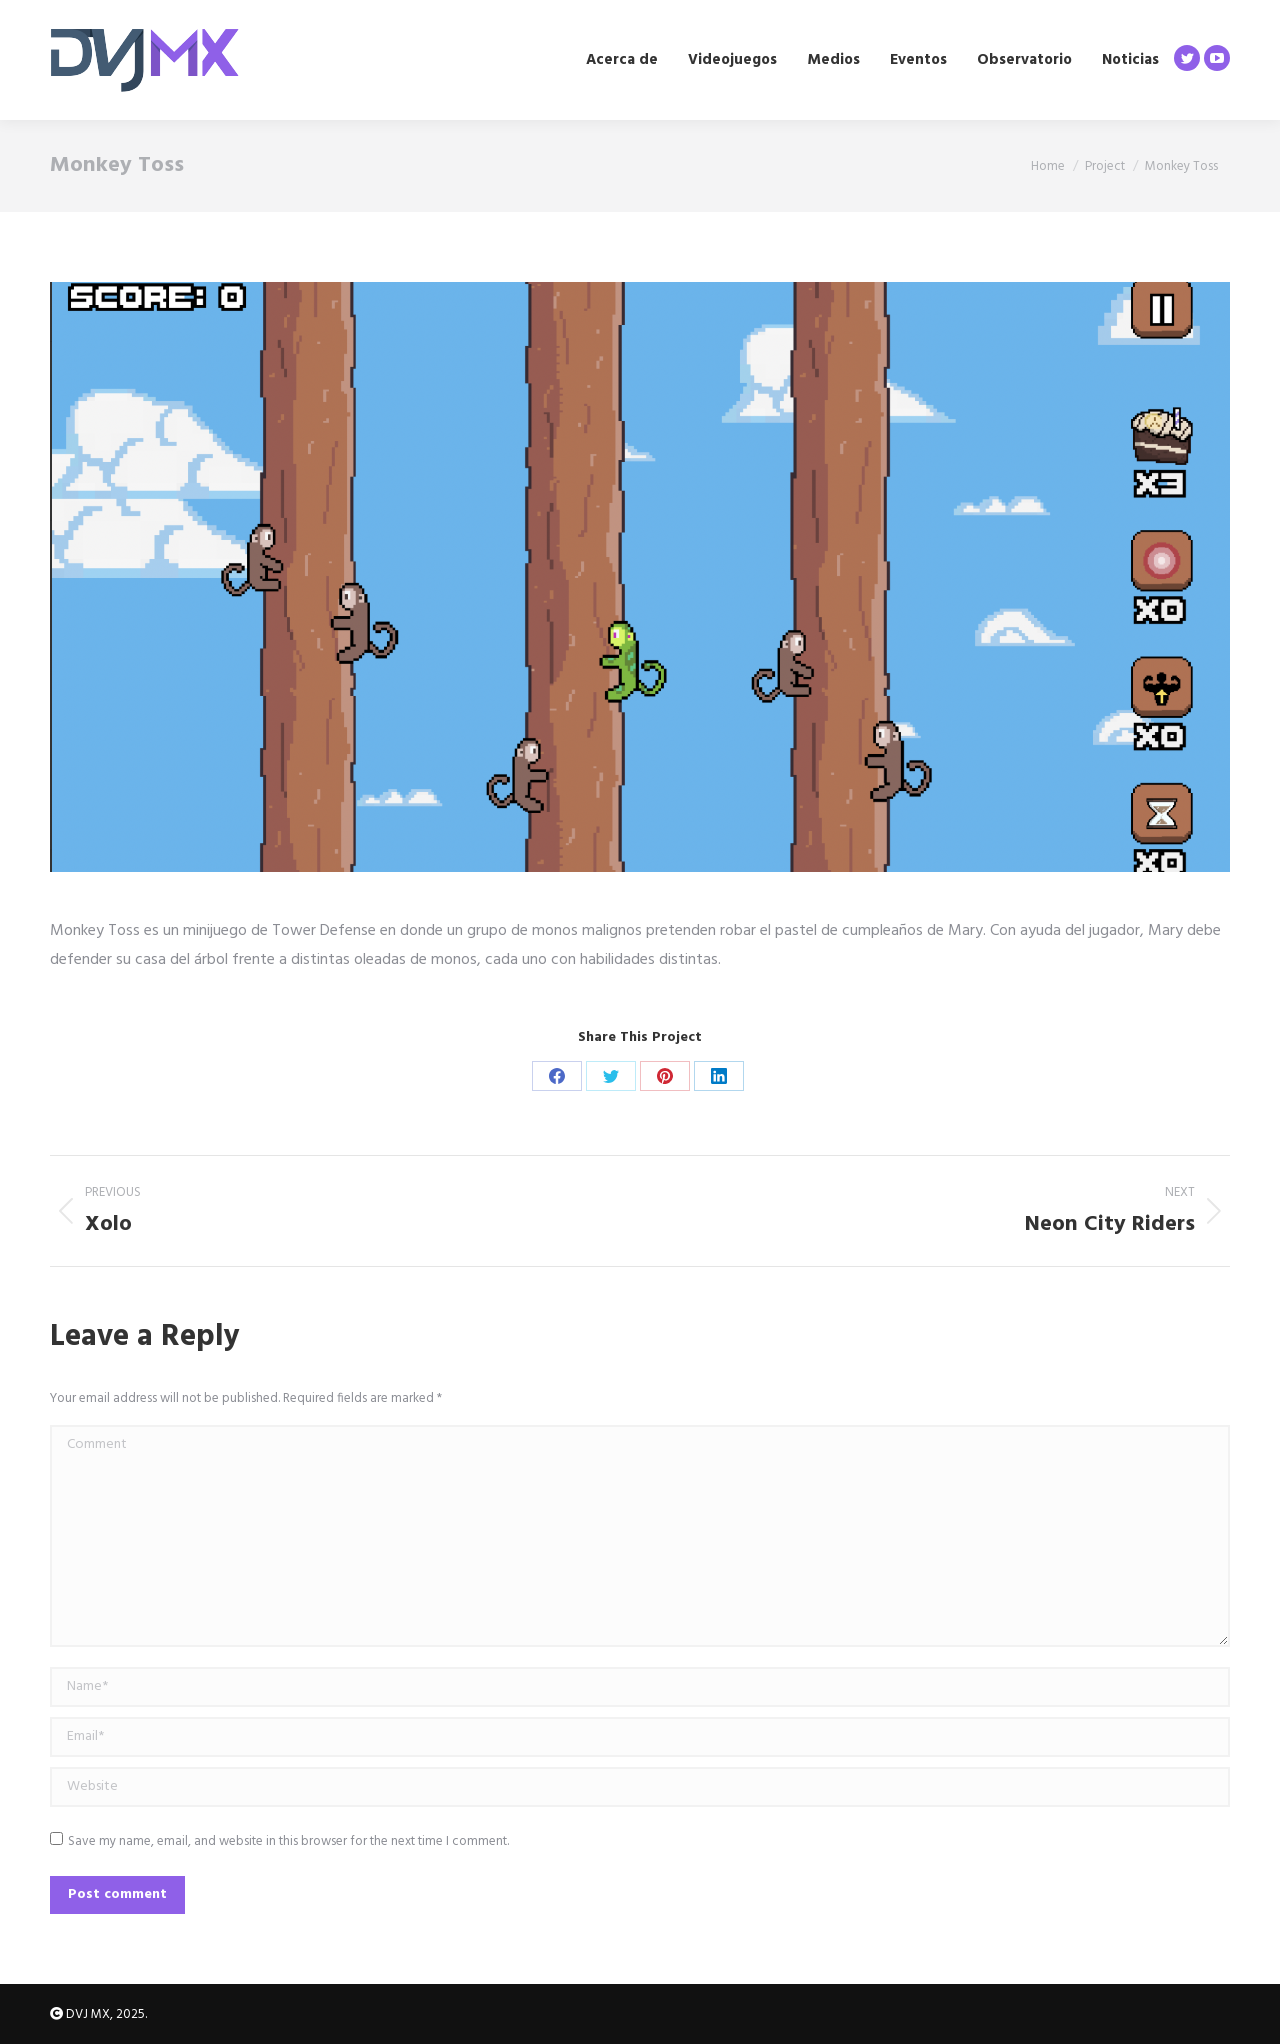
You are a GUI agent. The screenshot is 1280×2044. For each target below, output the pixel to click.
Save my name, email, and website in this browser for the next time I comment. (288, 1841)
